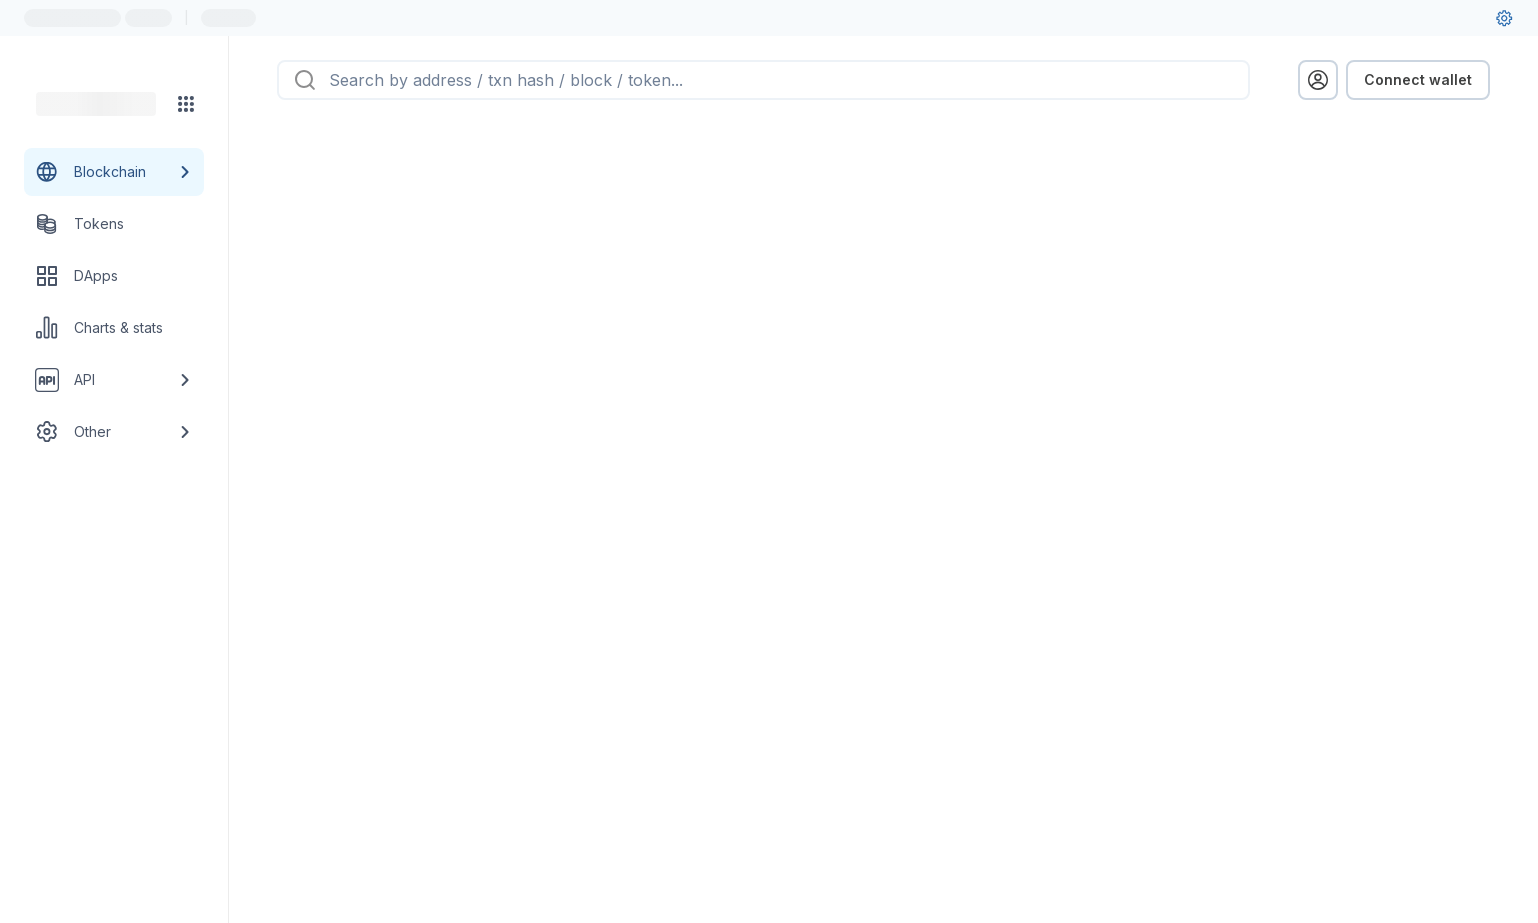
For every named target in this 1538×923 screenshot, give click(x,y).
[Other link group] (114, 432)
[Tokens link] (114, 224)
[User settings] (1504, 18)
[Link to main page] (96, 104)
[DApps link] (114, 276)
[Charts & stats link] (114, 328)
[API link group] (114, 380)
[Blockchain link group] (114, 172)
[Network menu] (186, 104)
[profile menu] (1318, 80)
